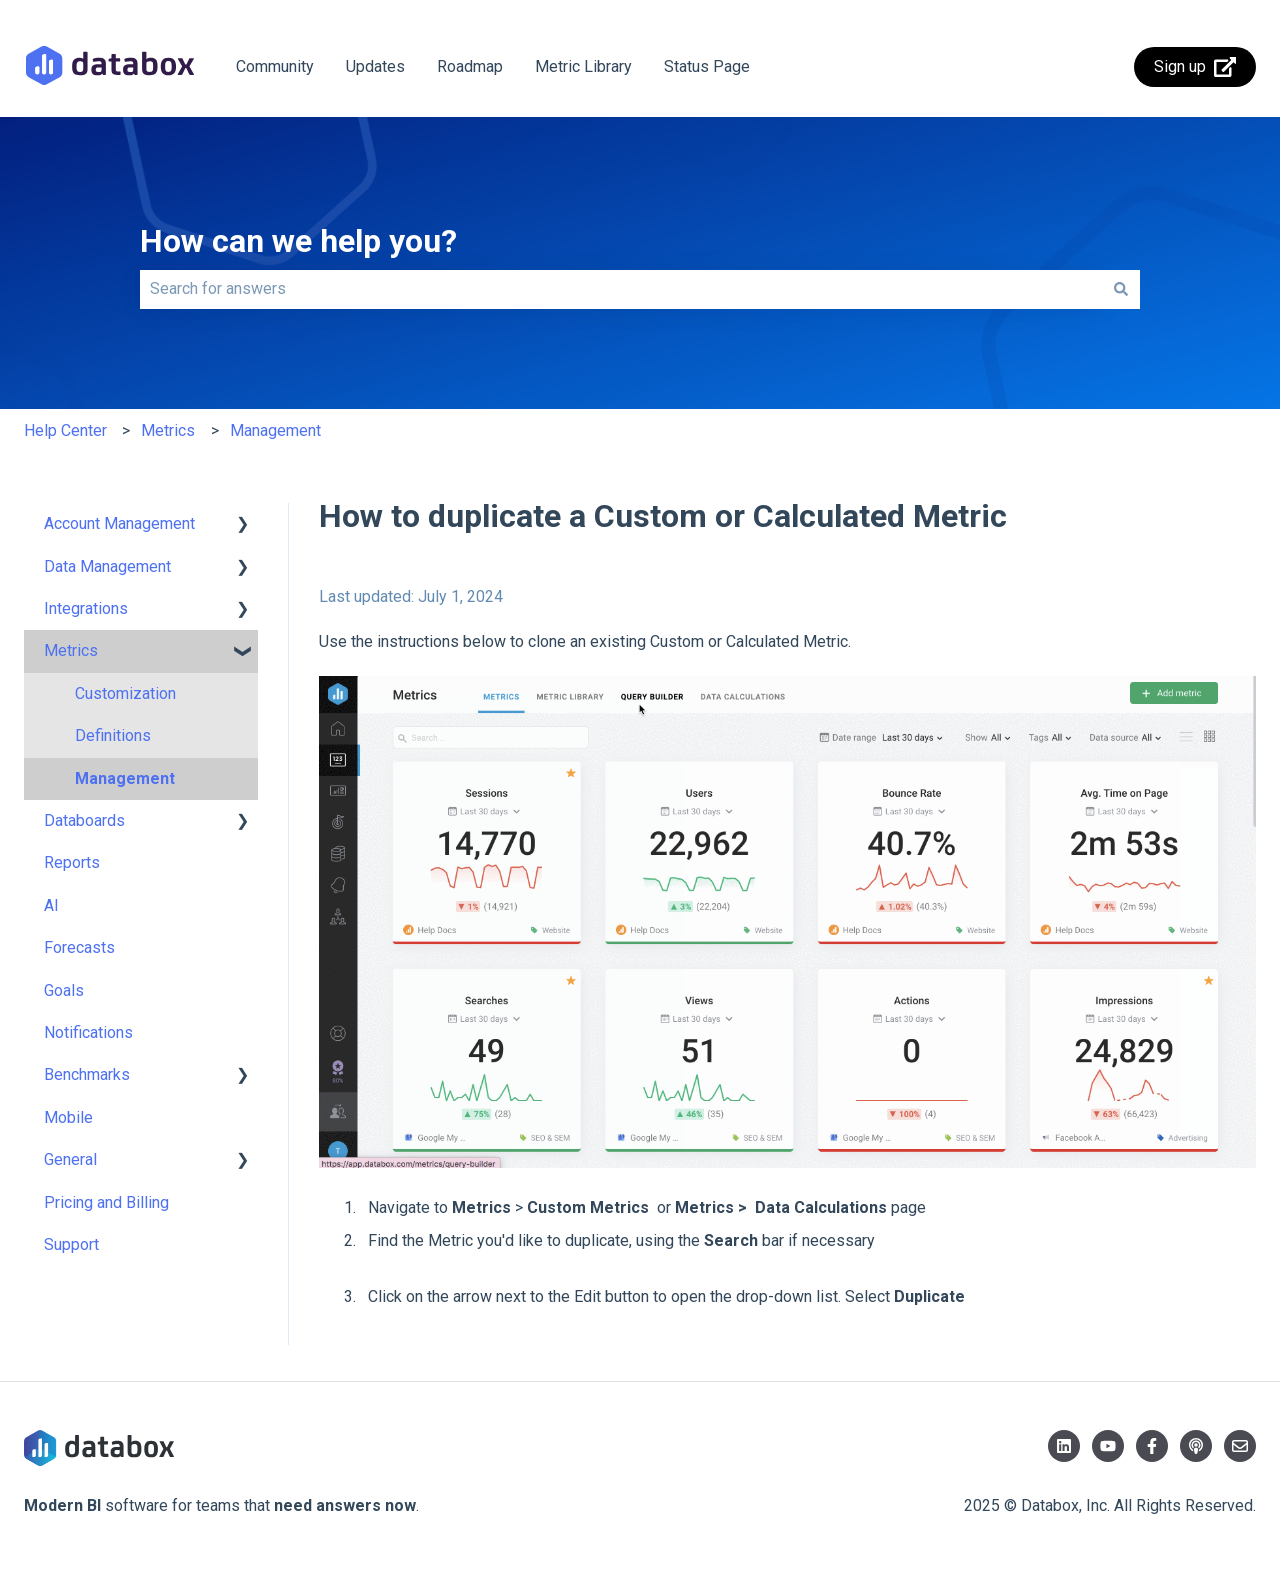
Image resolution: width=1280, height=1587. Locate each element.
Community (275, 66)
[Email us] (1240, 1446)
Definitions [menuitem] (113, 735)
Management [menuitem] (125, 778)
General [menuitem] (70, 1159)
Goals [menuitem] (64, 990)
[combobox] (621, 289)
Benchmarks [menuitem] (87, 1074)
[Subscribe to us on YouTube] (1108, 1446)
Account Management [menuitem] (119, 523)
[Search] (1121, 289)
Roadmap (470, 66)
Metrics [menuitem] (71, 650)
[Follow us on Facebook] (1152, 1446)
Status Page (707, 66)
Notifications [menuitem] (88, 1032)
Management (275, 430)
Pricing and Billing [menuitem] (106, 1202)
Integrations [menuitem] (86, 608)
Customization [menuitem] (125, 693)
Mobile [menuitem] (68, 1117)
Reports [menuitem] (72, 862)
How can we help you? (298, 241)
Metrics (168, 430)
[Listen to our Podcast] (1196, 1446)
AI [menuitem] (51, 905)
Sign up (1195, 67)
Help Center (65, 430)
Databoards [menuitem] (84, 820)
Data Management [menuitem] (107, 566)
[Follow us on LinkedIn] (1064, 1446)
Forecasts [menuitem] (79, 947)
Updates (375, 66)
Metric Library (583, 66)
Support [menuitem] (71, 1244)
